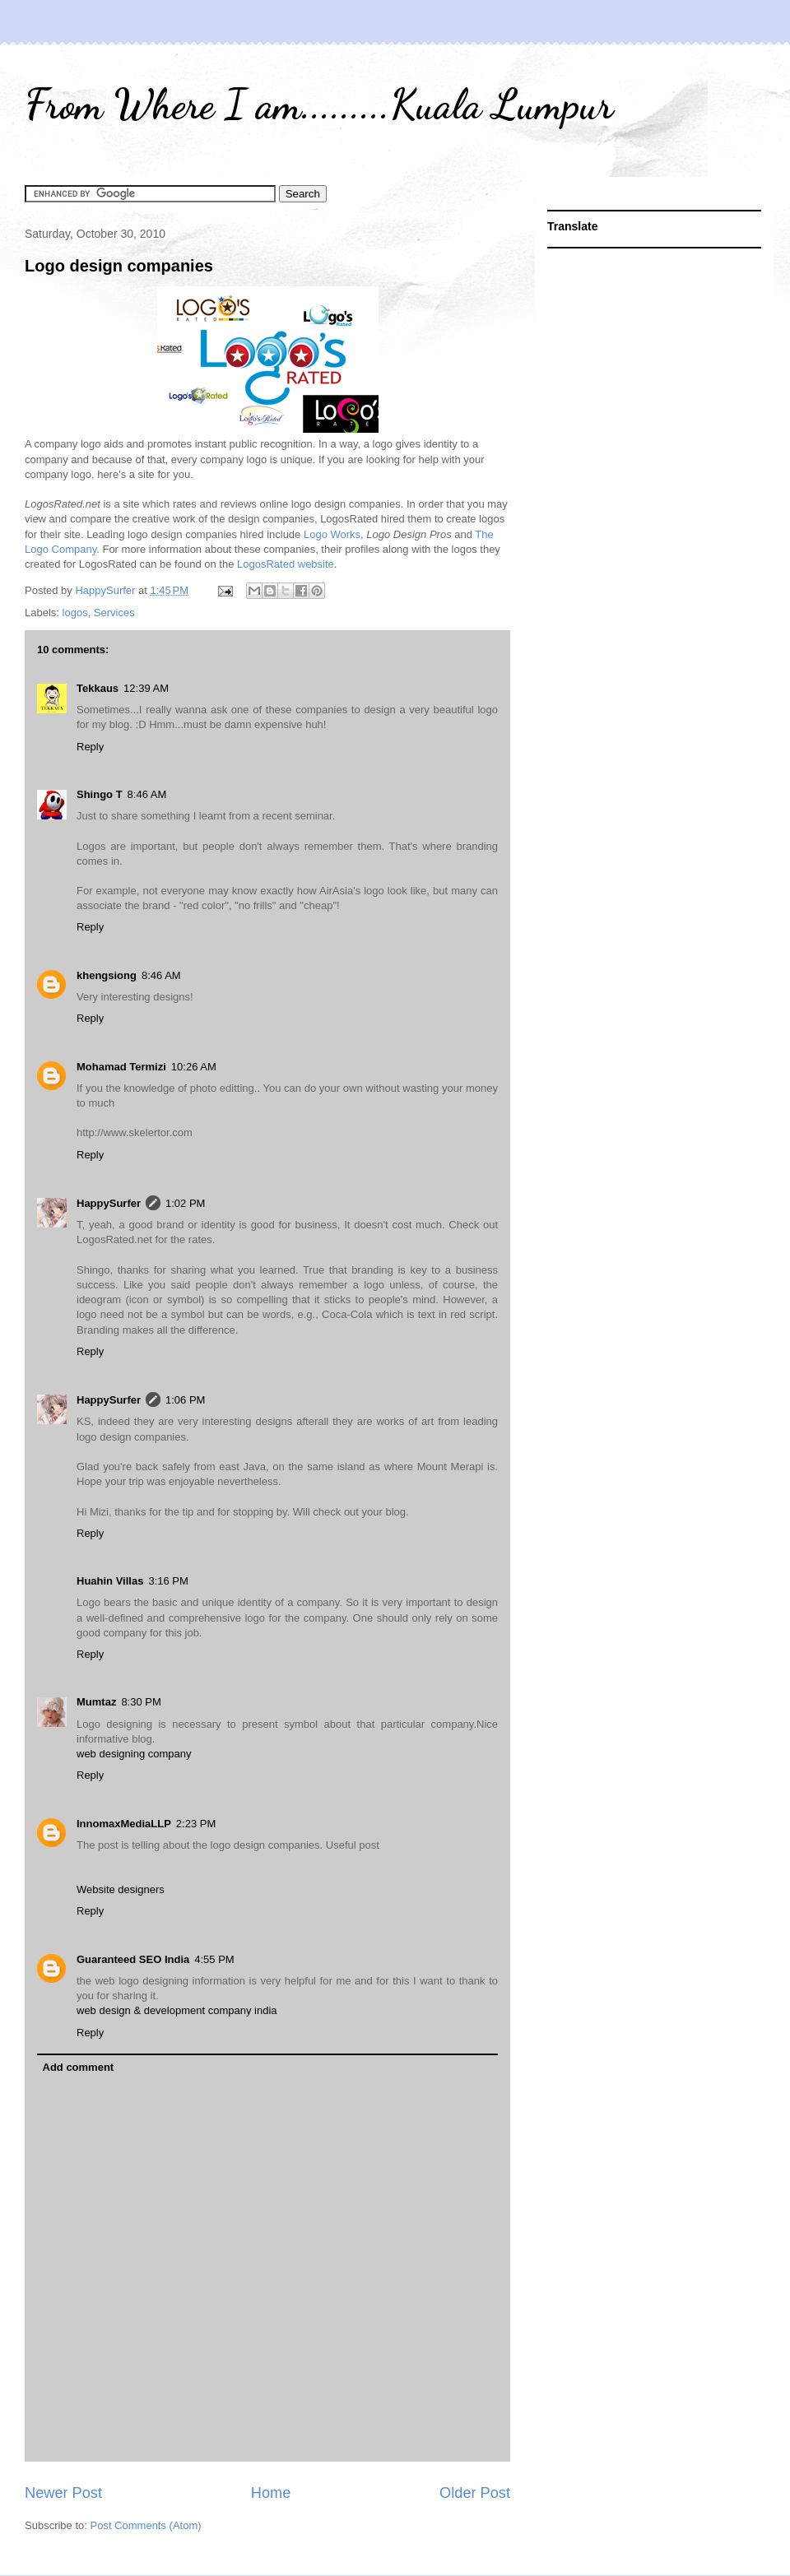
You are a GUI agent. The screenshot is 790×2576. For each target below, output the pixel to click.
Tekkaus (97, 688)
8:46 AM (147, 794)
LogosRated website (285, 564)
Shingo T (100, 794)
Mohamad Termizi (121, 1067)
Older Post (474, 2493)
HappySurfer (109, 1203)
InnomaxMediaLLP (124, 1823)
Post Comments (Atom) (146, 2525)
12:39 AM (146, 688)
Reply (90, 746)
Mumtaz (96, 1702)
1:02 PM (185, 1203)
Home (271, 2493)
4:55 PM (214, 1959)
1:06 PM (185, 1400)
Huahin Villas (110, 1581)
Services (114, 612)
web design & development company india (177, 2010)
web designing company (134, 1754)
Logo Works (332, 534)
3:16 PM (168, 1581)
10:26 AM (193, 1067)
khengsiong (107, 975)
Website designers (121, 1889)
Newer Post (63, 2493)
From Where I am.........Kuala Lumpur (319, 104)
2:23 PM (196, 1823)
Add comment (78, 2067)
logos (75, 612)
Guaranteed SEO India (133, 1959)
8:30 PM (140, 1702)
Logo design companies (119, 266)
